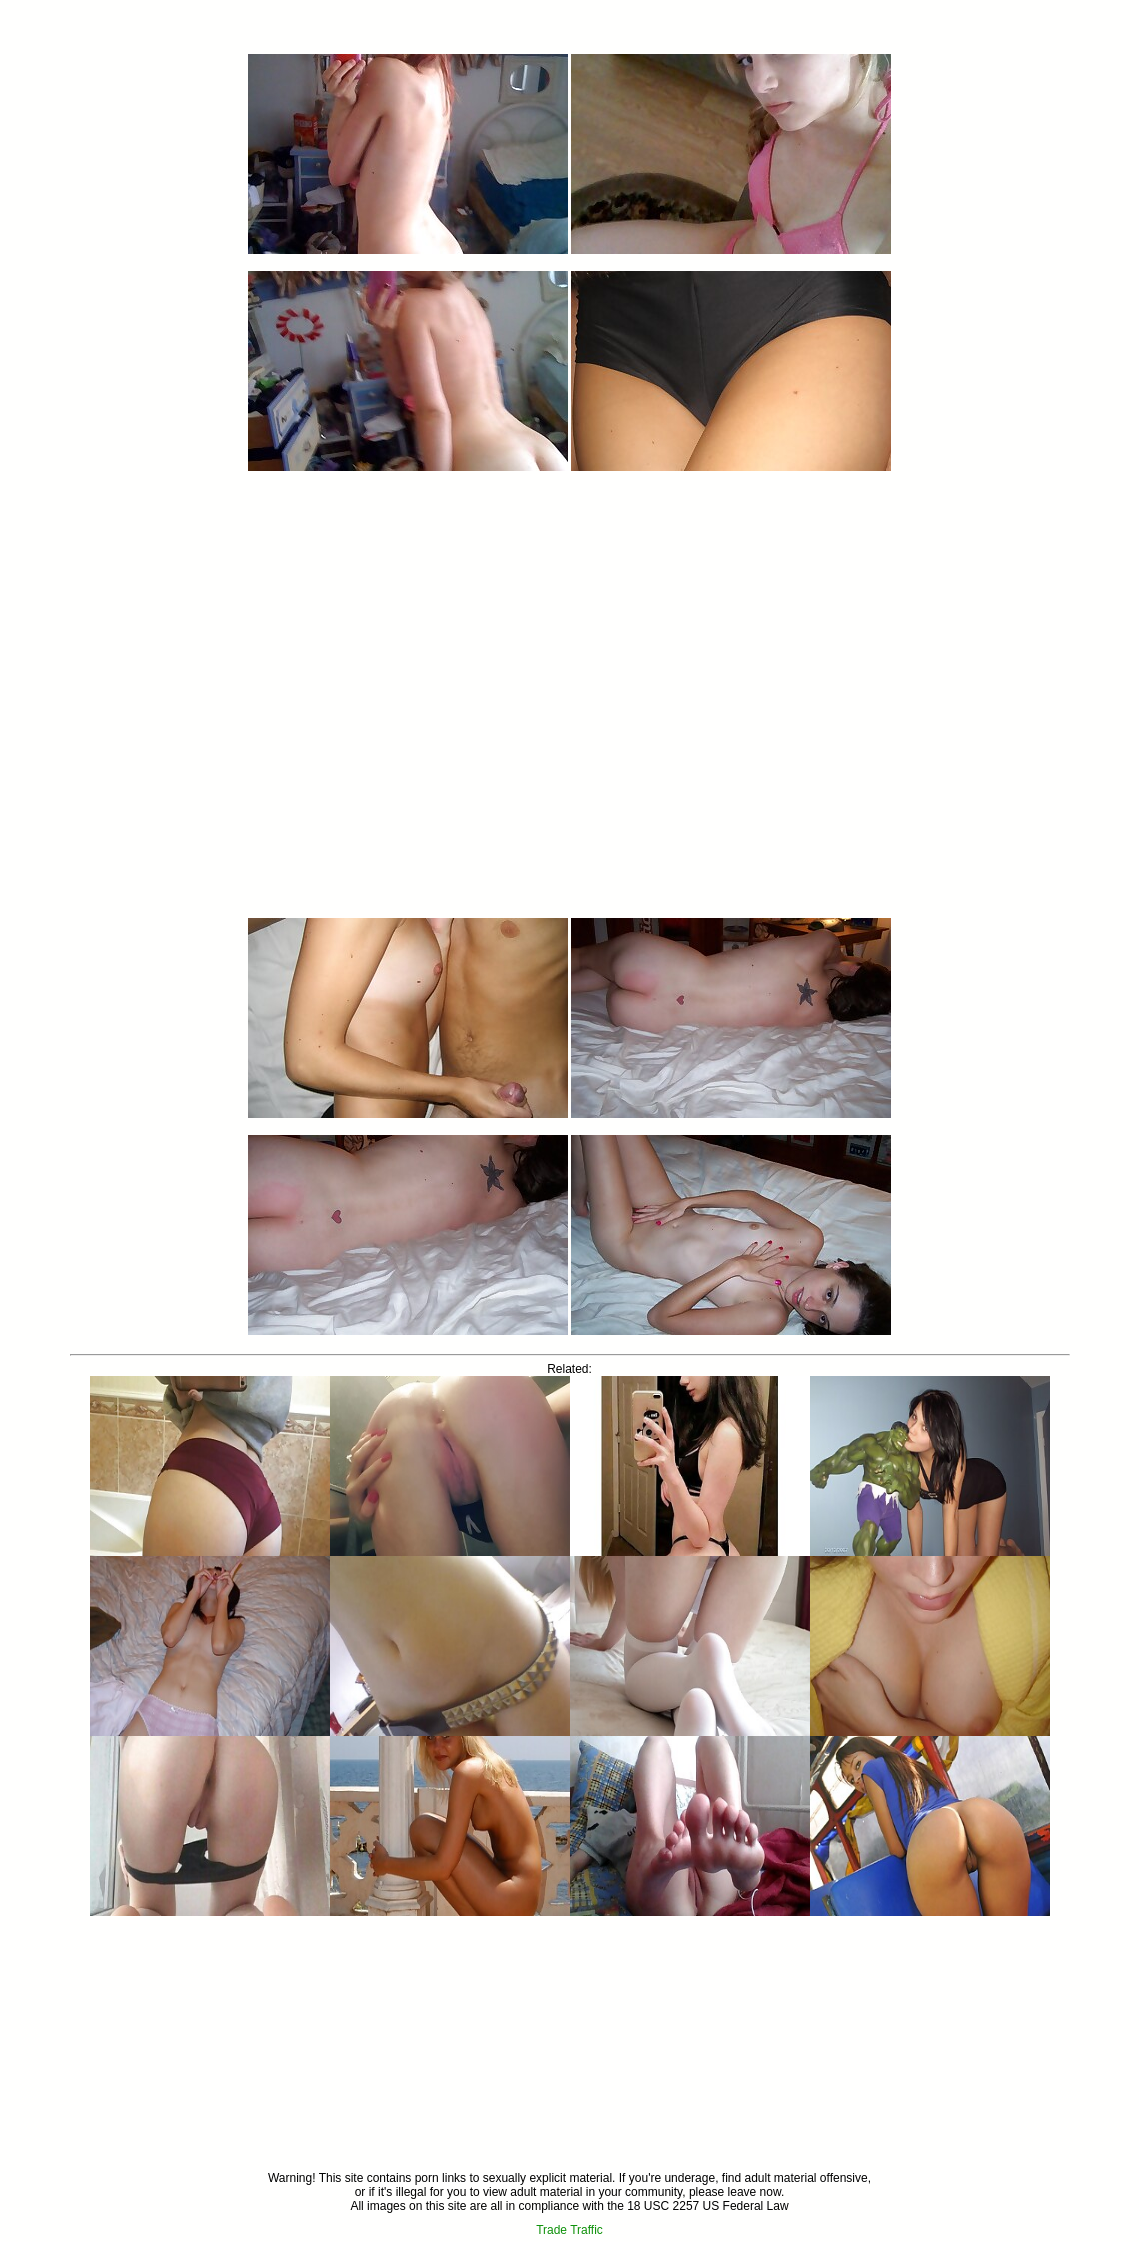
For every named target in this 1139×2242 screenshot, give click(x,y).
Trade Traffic (569, 2230)
